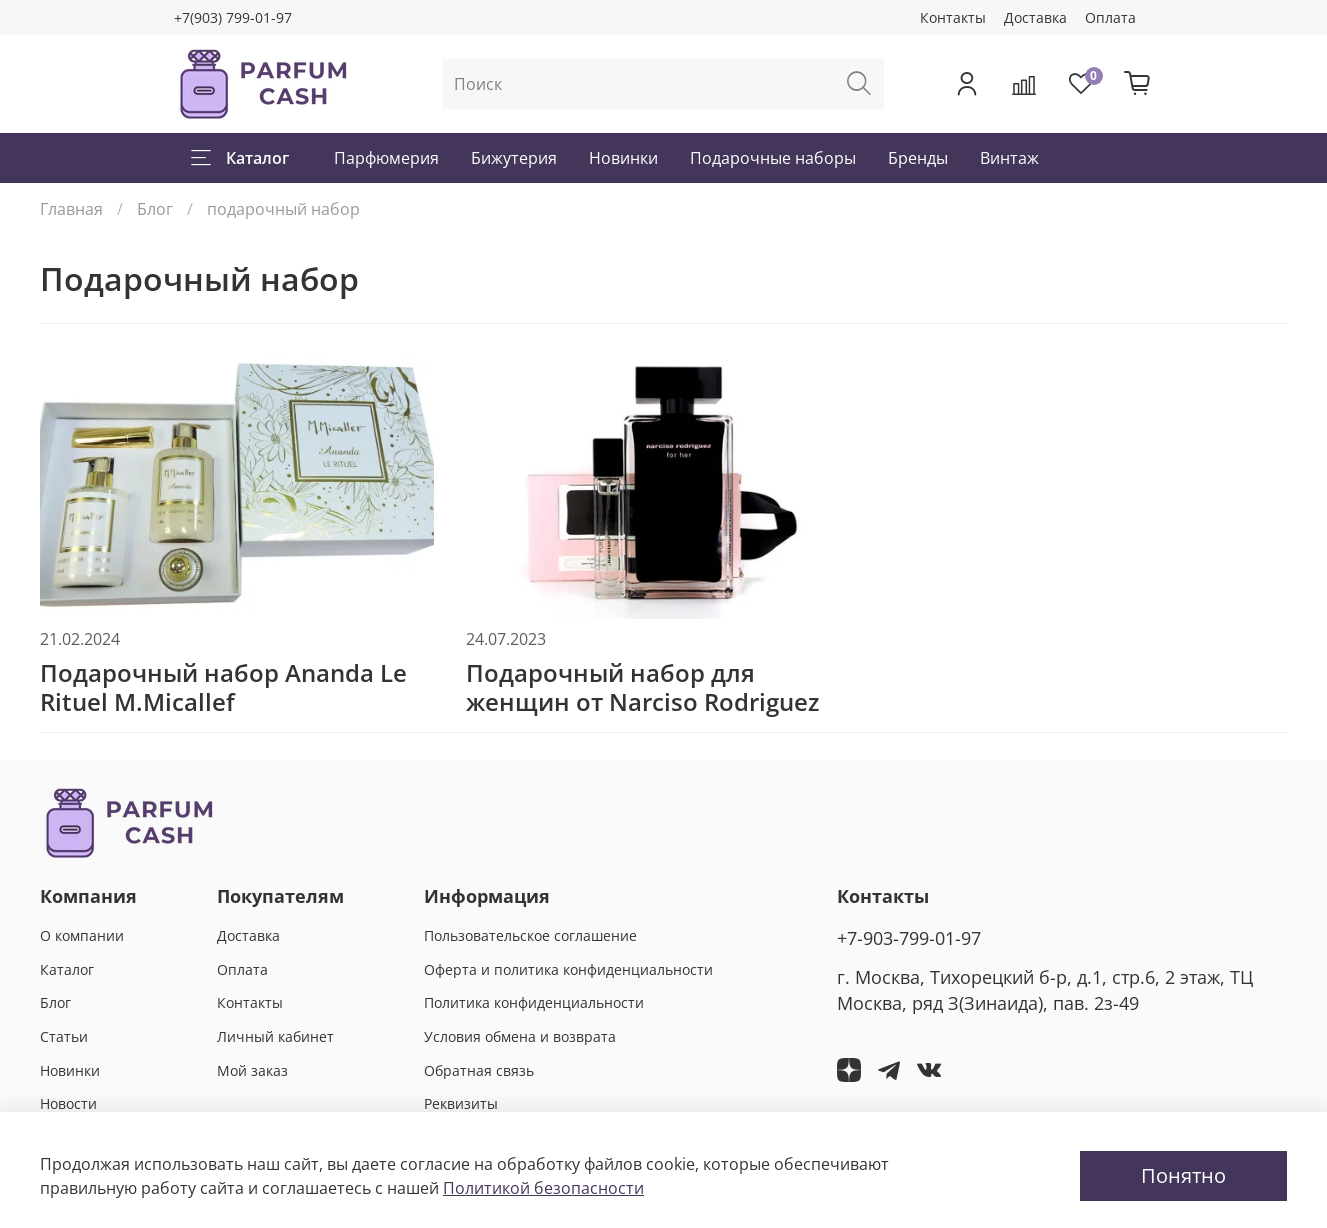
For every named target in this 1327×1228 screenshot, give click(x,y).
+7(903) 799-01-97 (233, 17)
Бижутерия (514, 158)
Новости (68, 1103)
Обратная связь (479, 1070)
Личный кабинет (275, 1036)
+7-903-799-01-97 (909, 938)
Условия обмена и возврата (520, 1036)
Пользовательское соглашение (530, 935)
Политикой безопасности (543, 1188)
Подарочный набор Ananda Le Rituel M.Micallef (223, 687)
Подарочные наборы (773, 158)
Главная (71, 209)
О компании (82, 935)
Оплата (1110, 17)
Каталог (240, 158)
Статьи (64, 1036)
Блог (155, 209)
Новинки (623, 158)
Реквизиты (461, 1103)
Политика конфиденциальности (534, 1002)
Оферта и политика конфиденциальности (568, 969)
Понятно (1183, 1175)
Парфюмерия (386, 158)
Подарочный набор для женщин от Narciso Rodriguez (642, 687)
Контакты (953, 17)
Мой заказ (252, 1070)
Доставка (1035, 17)
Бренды (918, 158)
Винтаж (1009, 158)
